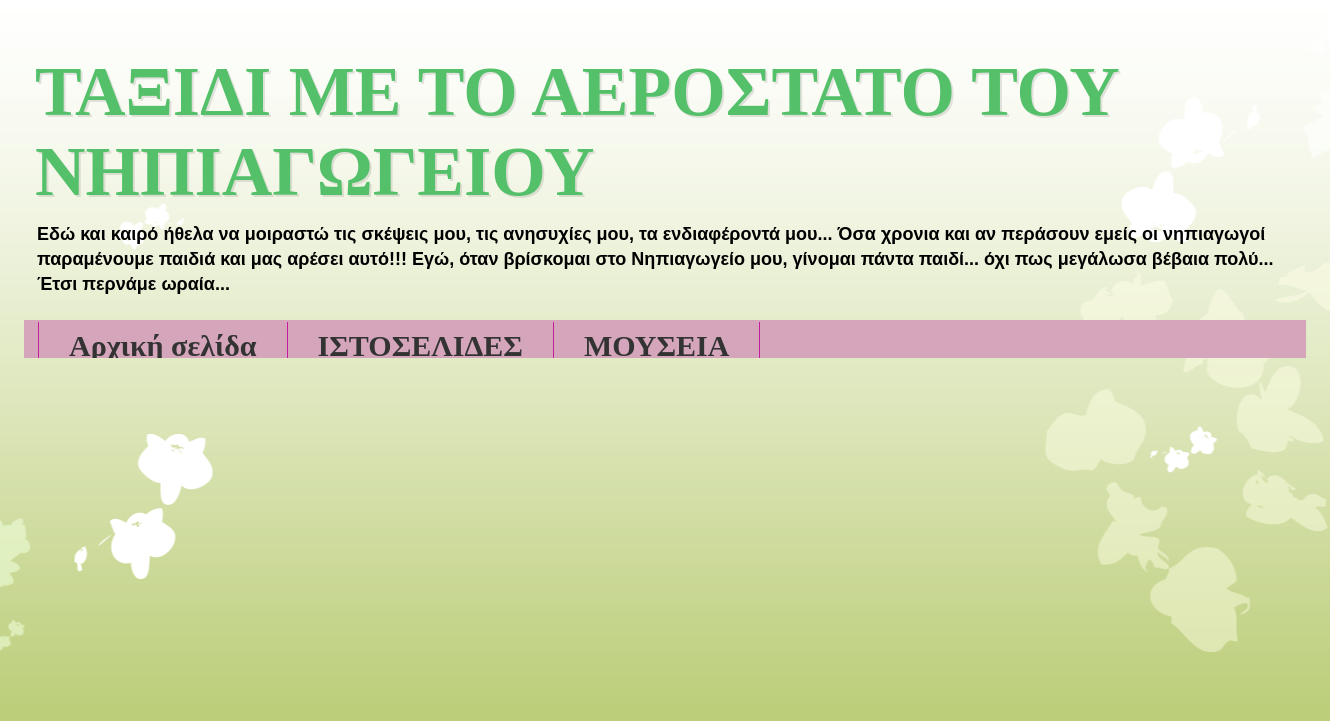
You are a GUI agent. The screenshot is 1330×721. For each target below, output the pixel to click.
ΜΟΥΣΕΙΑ (657, 345)
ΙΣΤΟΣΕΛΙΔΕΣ (420, 345)
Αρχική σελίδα (163, 345)
